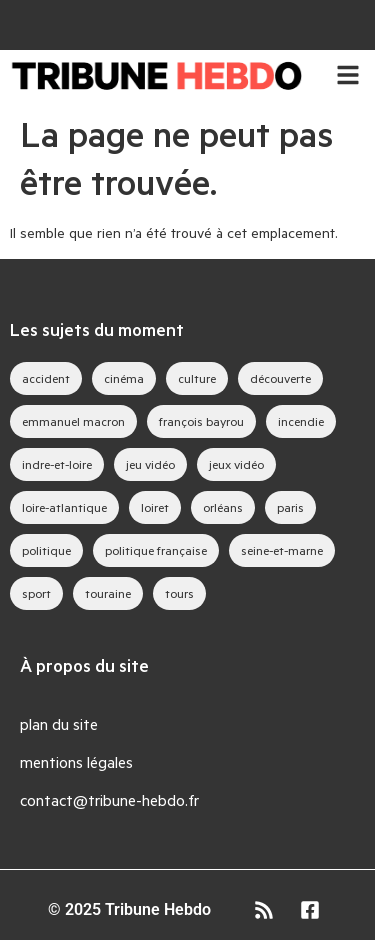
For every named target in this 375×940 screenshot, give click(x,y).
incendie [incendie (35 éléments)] (301, 421)
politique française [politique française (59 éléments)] (156, 550)
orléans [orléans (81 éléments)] (223, 507)
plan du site (59, 723)
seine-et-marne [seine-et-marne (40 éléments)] (282, 550)
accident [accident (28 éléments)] (46, 378)
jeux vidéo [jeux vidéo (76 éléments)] (236, 464)
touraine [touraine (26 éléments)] (108, 593)
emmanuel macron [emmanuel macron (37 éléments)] (73, 421)
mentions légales (76, 761)
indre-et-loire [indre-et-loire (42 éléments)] (57, 464)
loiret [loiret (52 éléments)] (155, 507)
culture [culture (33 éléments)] (197, 378)
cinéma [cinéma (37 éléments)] (124, 378)
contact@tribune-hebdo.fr (109, 799)
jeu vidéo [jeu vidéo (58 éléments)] (150, 464)
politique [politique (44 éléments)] (46, 550)
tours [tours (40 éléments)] (179, 593)
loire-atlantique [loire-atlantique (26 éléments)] (64, 507)
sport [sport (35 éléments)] (36, 593)
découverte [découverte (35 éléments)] (280, 378)
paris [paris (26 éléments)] (290, 507)
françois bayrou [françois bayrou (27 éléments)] (201, 421)
